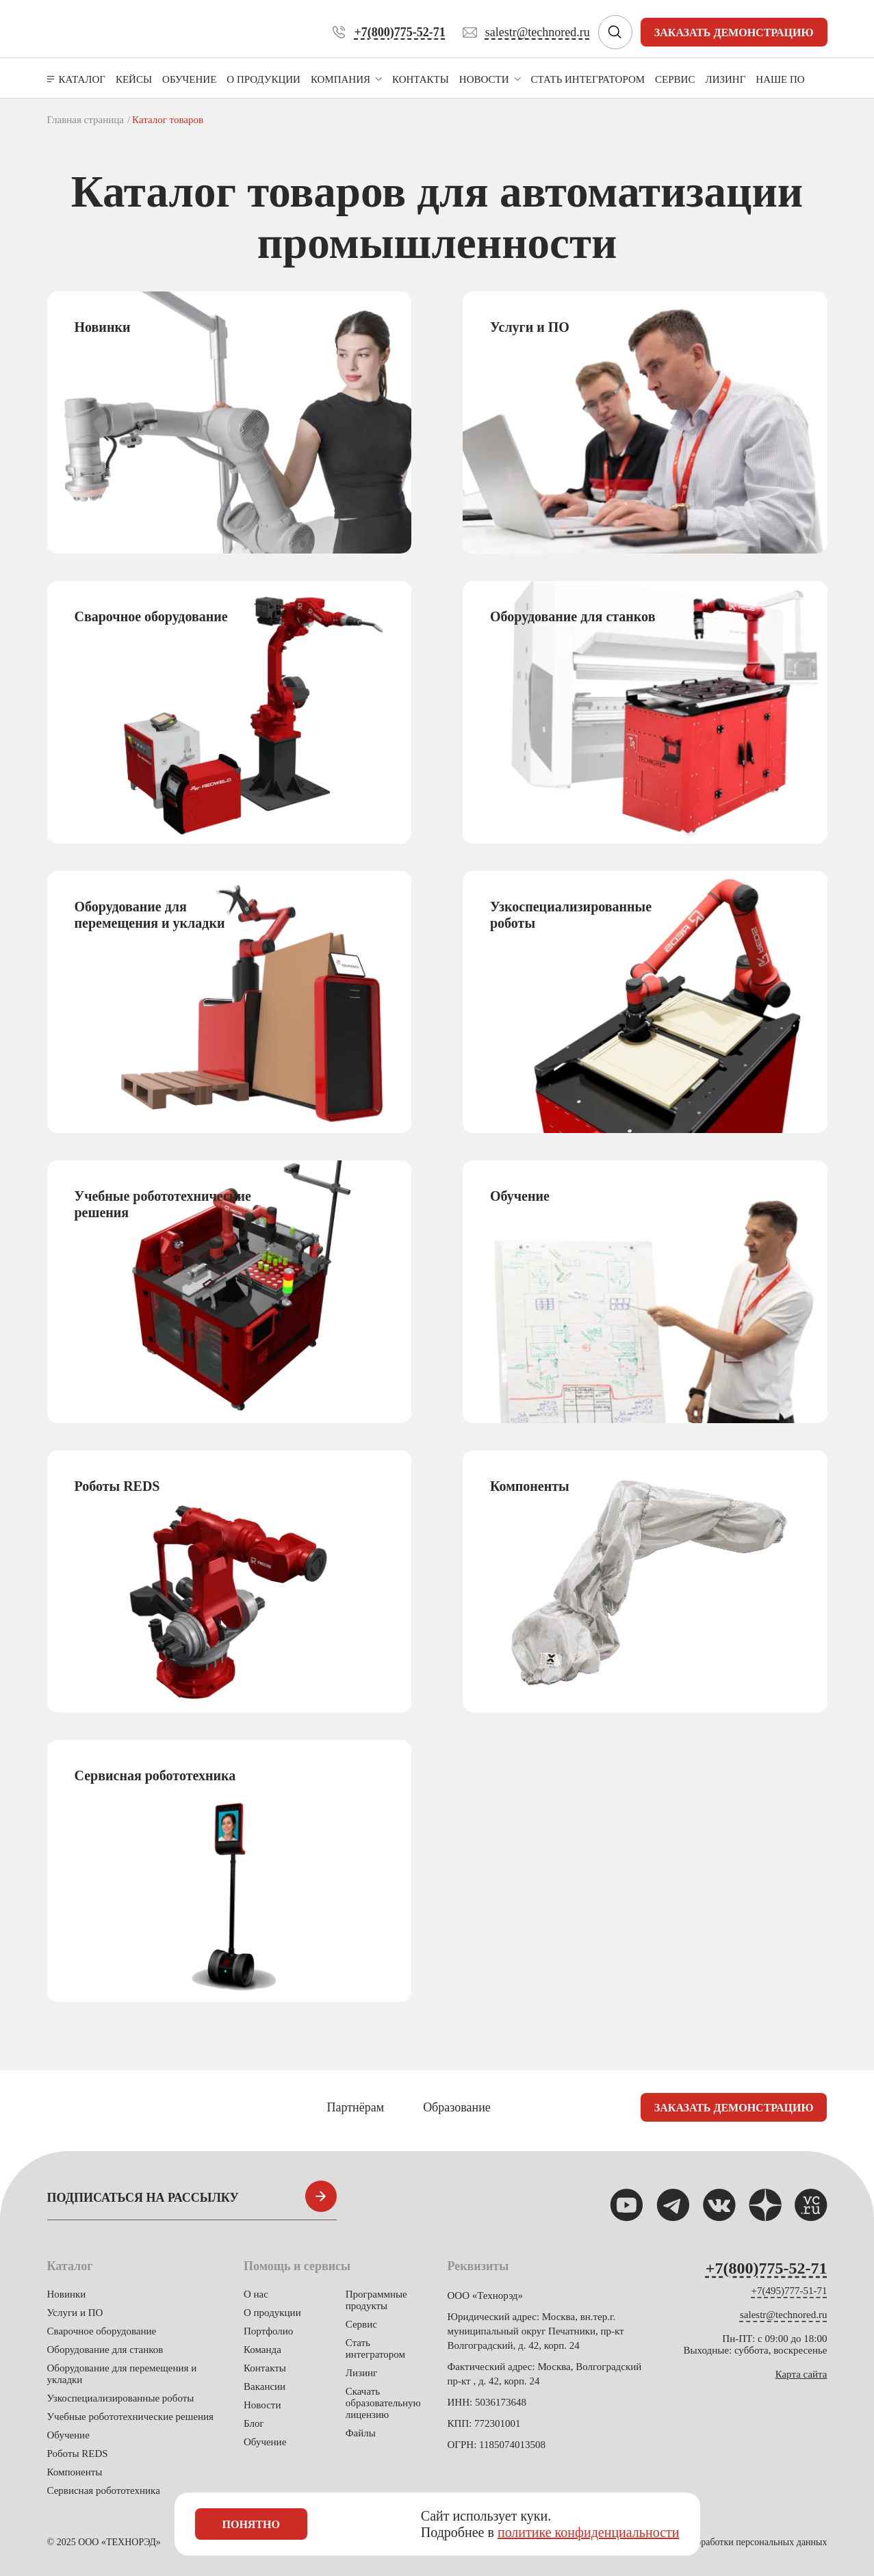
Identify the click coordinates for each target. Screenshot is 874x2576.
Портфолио (268, 2331)
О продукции (272, 2312)
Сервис (361, 2324)
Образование (457, 2107)
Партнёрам (356, 2107)
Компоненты (75, 2472)
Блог (254, 2423)
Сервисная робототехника (103, 2490)
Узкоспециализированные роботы (120, 2398)
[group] (229, 422)
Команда (262, 2349)
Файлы (361, 2433)
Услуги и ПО (75, 2312)
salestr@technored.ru (783, 2314)
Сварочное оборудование (102, 2331)
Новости (262, 2404)
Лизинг (361, 2372)
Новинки (66, 2294)
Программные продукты (376, 2300)
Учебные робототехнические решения (130, 2416)
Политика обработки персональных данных (738, 2542)
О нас (256, 2294)
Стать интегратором (375, 2348)
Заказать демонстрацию (734, 32)
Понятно (251, 2524)
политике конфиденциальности (589, 2532)
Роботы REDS (77, 2453)
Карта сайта (801, 2374)
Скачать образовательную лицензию (383, 2403)
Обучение (68, 2435)
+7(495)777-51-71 (789, 2290)
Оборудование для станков (105, 2349)
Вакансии (264, 2386)
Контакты (265, 2368)
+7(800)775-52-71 (766, 2268)
